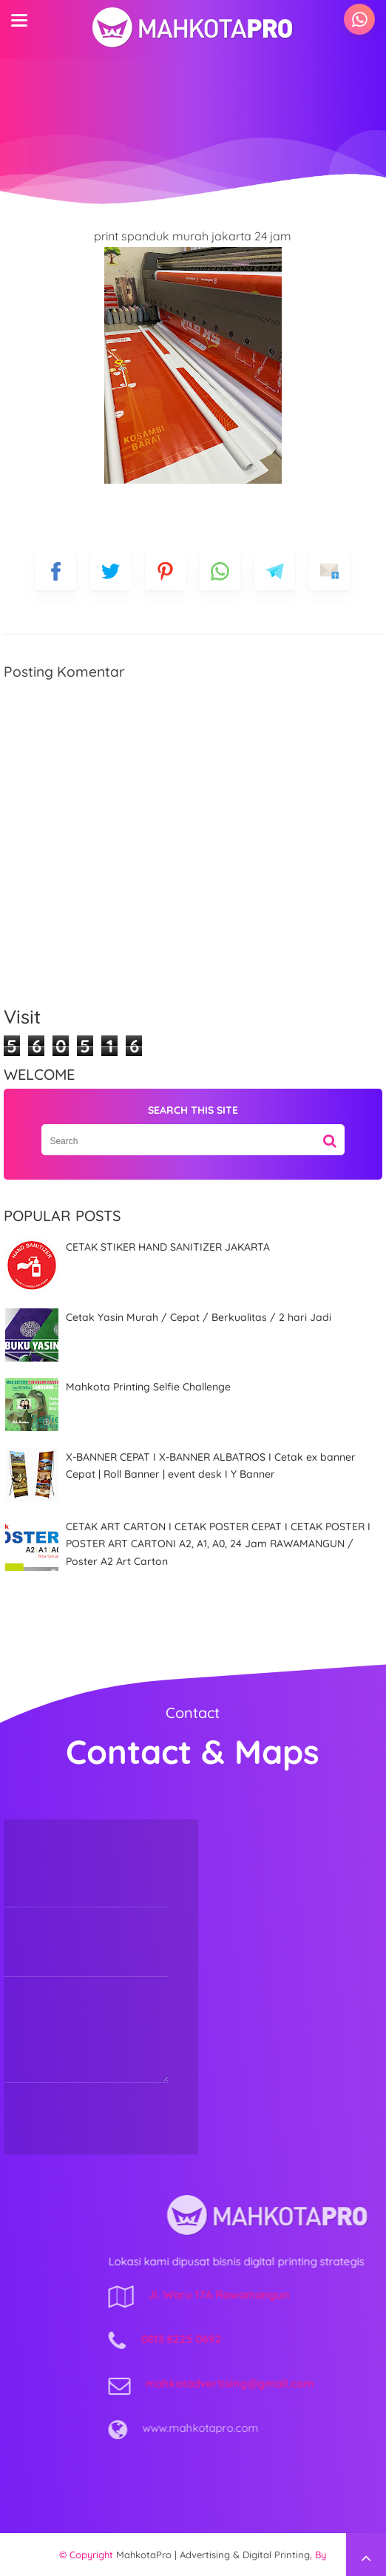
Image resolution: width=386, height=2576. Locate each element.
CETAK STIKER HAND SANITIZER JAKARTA (168, 1247)
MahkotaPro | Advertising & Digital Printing (213, 2554)
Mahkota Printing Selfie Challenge (148, 1386)
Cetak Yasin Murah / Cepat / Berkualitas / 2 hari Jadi (198, 1317)
